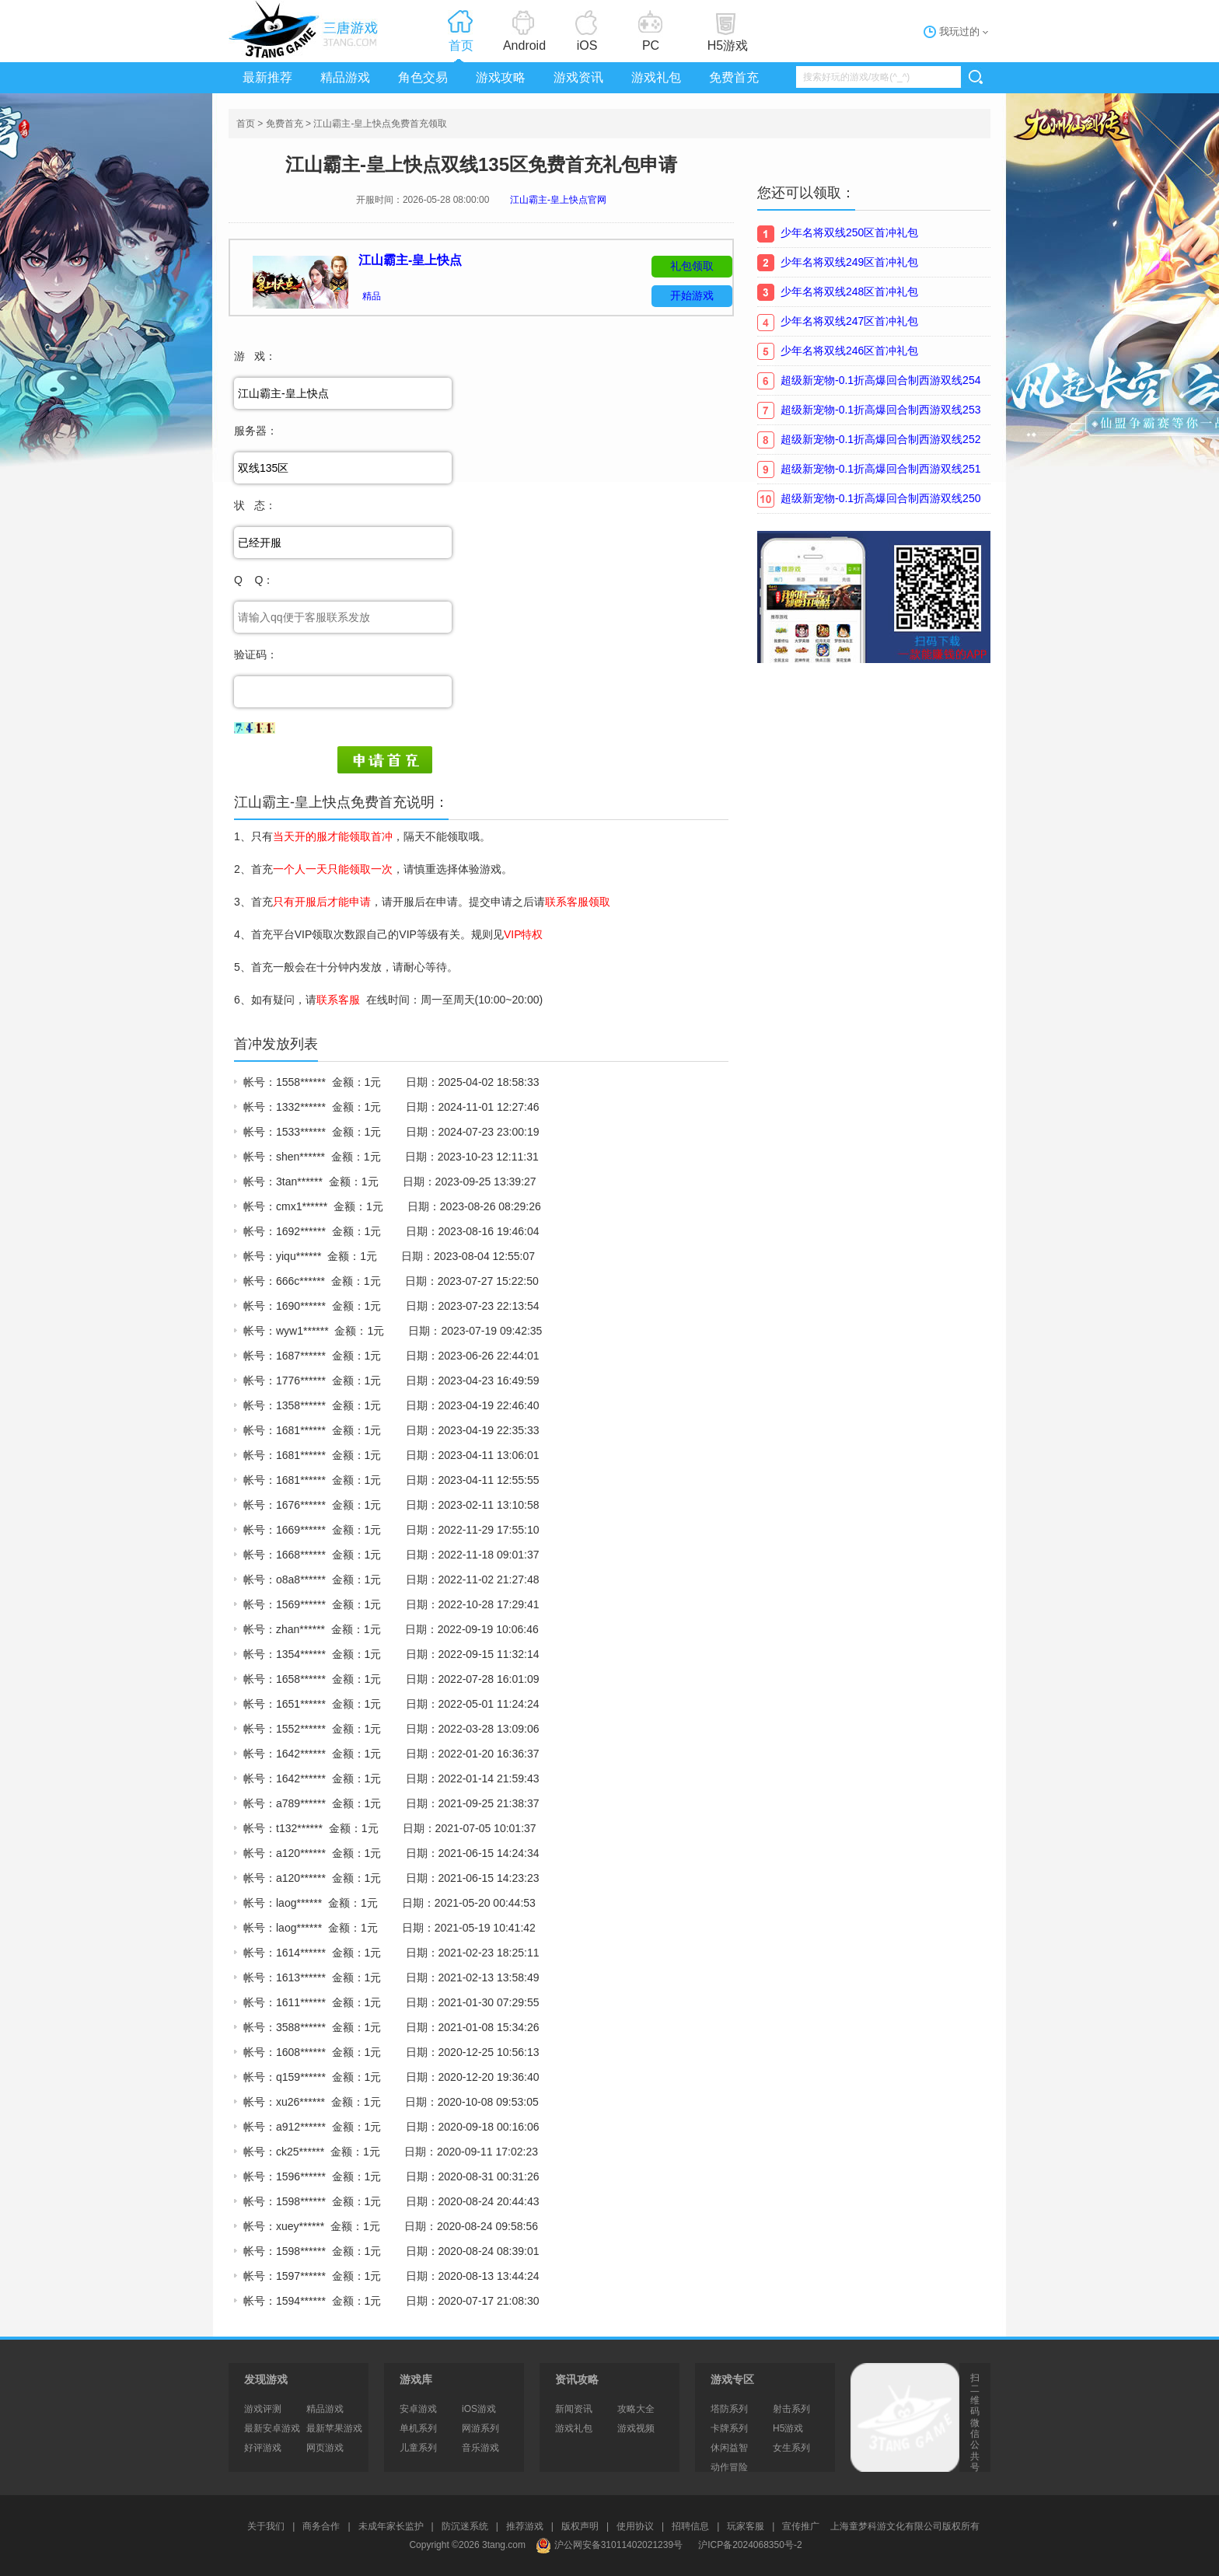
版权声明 (580, 2526)
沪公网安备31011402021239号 (609, 2544)
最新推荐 (267, 77)
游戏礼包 (656, 77)
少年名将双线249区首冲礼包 (849, 262)
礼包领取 (692, 266)
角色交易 (423, 77)
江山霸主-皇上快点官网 (558, 199)
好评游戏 (262, 2447)
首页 (461, 45)
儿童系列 (418, 2447)
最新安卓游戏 (272, 2428)
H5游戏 (727, 45)
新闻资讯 (573, 2408)
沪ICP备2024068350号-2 (750, 2544)
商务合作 (321, 2526)
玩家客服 (745, 2526)
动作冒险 (729, 2467)
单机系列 (418, 2428)
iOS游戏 (479, 2408)
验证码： (256, 654)
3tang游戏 (306, 29)
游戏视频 (636, 2428)
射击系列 (791, 2408)
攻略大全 (636, 2408)
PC (650, 45)
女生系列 (791, 2447)
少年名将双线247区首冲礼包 (849, 321)
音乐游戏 (480, 2447)
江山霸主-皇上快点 (410, 260)
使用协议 (635, 2526)
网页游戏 (325, 2447)
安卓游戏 (418, 2408)
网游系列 (480, 2428)
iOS (587, 45)
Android (524, 45)
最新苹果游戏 (334, 2428)
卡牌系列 (729, 2428)
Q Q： (254, 580)
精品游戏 (345, 77)
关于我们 (266, 2526)
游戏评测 (262, 2408)
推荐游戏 (524, 2526)
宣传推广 (800, 2526)
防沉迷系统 (465, 2526)
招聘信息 (690, 2526)
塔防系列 (729, 2408)
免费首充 (734, 77)
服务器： (256, 430)
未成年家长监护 (391, 2526)
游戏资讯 (578, 77)
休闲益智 (729, 2447)
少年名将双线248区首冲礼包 (849, 291)
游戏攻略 (501, 77)
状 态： (255, 505)
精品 (371, 296)
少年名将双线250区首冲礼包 (849, 232)
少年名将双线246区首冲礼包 (849, 350)
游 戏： (255, 356)
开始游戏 (692, 295)
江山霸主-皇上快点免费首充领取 (380, 123)
